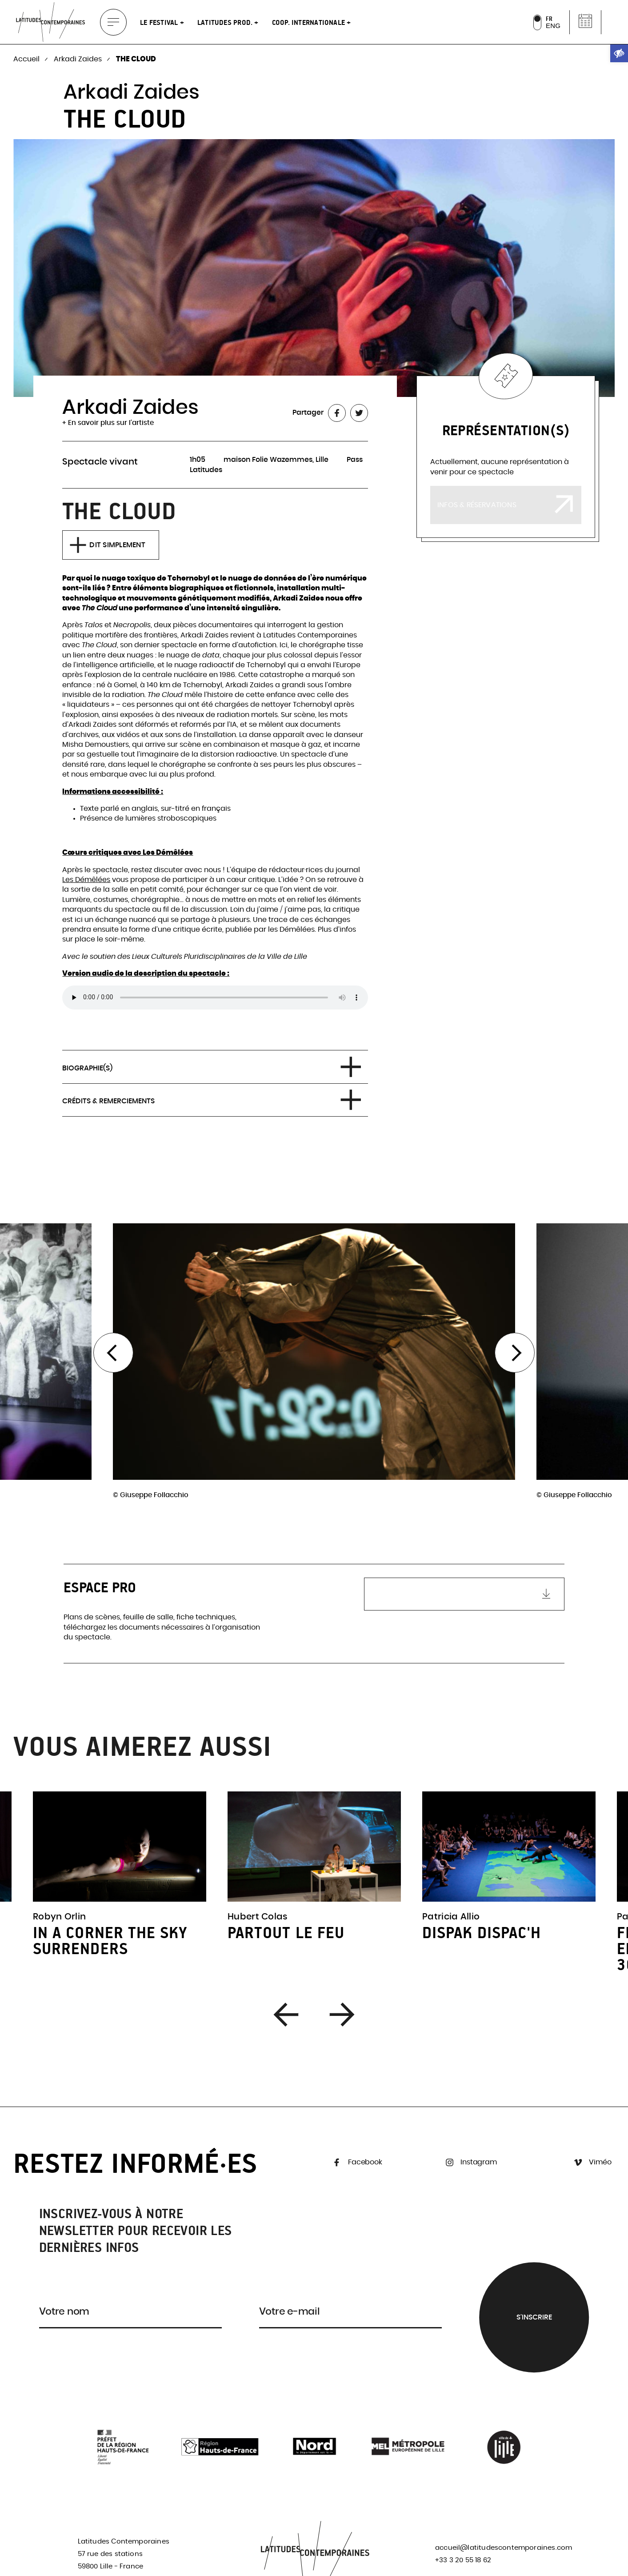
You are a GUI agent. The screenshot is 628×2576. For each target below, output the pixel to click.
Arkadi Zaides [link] (79, 59)
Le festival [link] (160, 22)
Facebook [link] (356, 2162)
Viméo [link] (592, 2162)
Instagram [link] (470, 2162)
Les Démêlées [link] (86, 879)
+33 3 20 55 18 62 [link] (463, 2560)
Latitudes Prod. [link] (226, 22)
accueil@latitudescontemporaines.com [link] (503, 2547)
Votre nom (64, 2311)
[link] (619, 53)
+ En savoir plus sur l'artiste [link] (108, 423)
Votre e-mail (289, 2311)
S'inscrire (534, 2317)
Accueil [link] (27, 59)
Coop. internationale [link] (309, 22)
